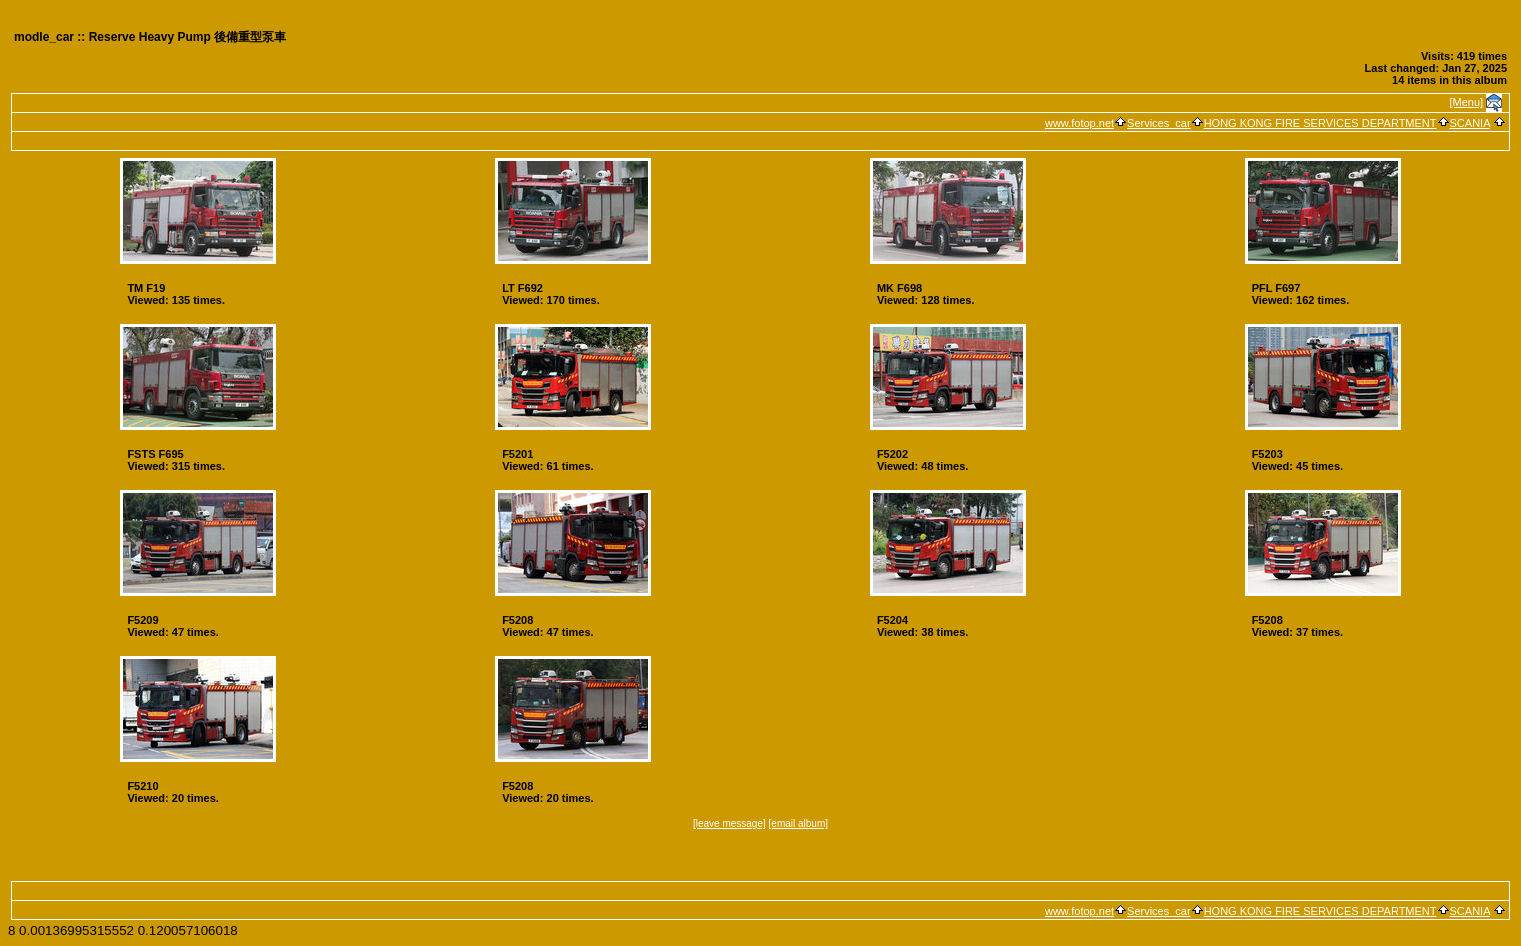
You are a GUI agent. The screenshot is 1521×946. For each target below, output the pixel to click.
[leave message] (729, 823)
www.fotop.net (1079, 123)
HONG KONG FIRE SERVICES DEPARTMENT (1320, 123)
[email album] (798, 823)
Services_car (1159, 123)
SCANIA (1470, 123)
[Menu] (1467, 102)
